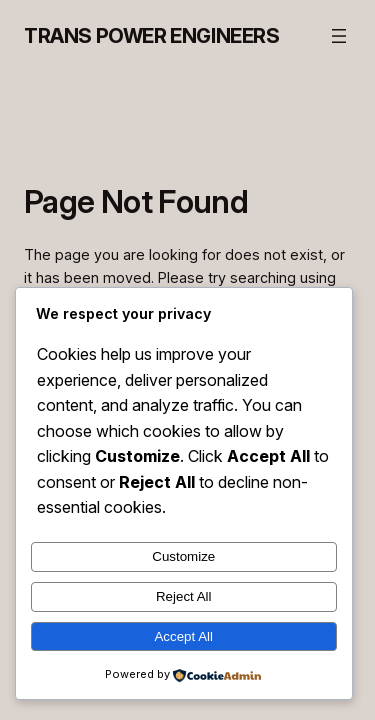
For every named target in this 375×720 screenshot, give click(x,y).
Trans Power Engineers (152, 36)
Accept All (183, 636)
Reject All (184, 596)
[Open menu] (339, 36)
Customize (183, 556)
